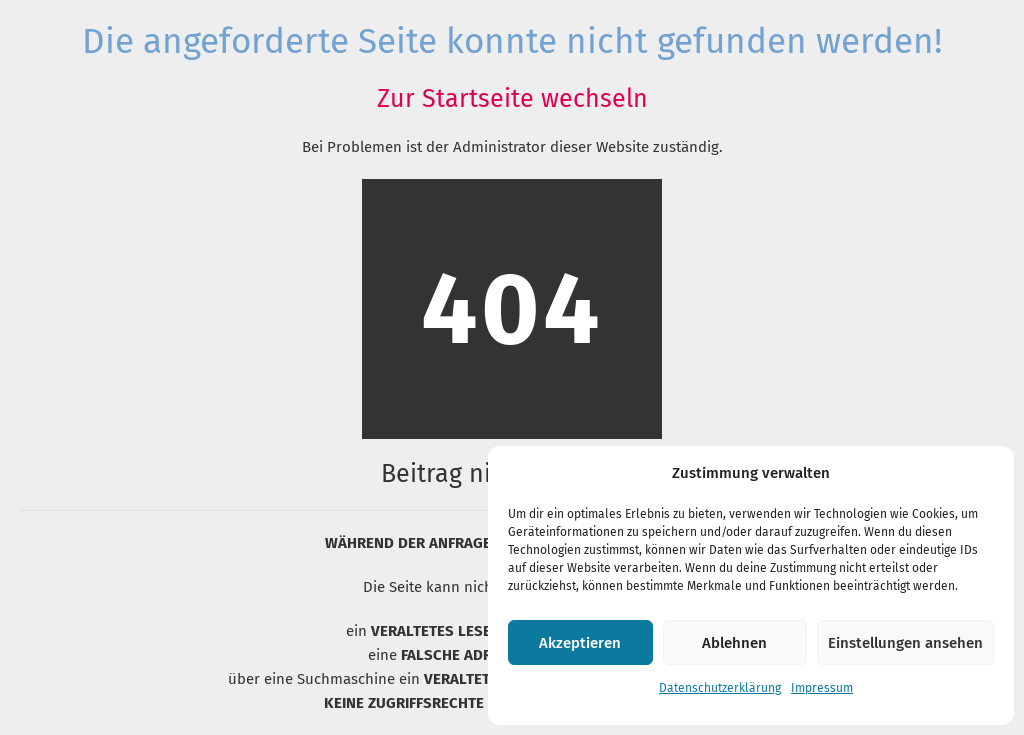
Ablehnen (734, 643)
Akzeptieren (580, 643)
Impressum (822, 688)
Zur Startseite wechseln (512, 99)
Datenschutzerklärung (720, 688)
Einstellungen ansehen (905, 643)
